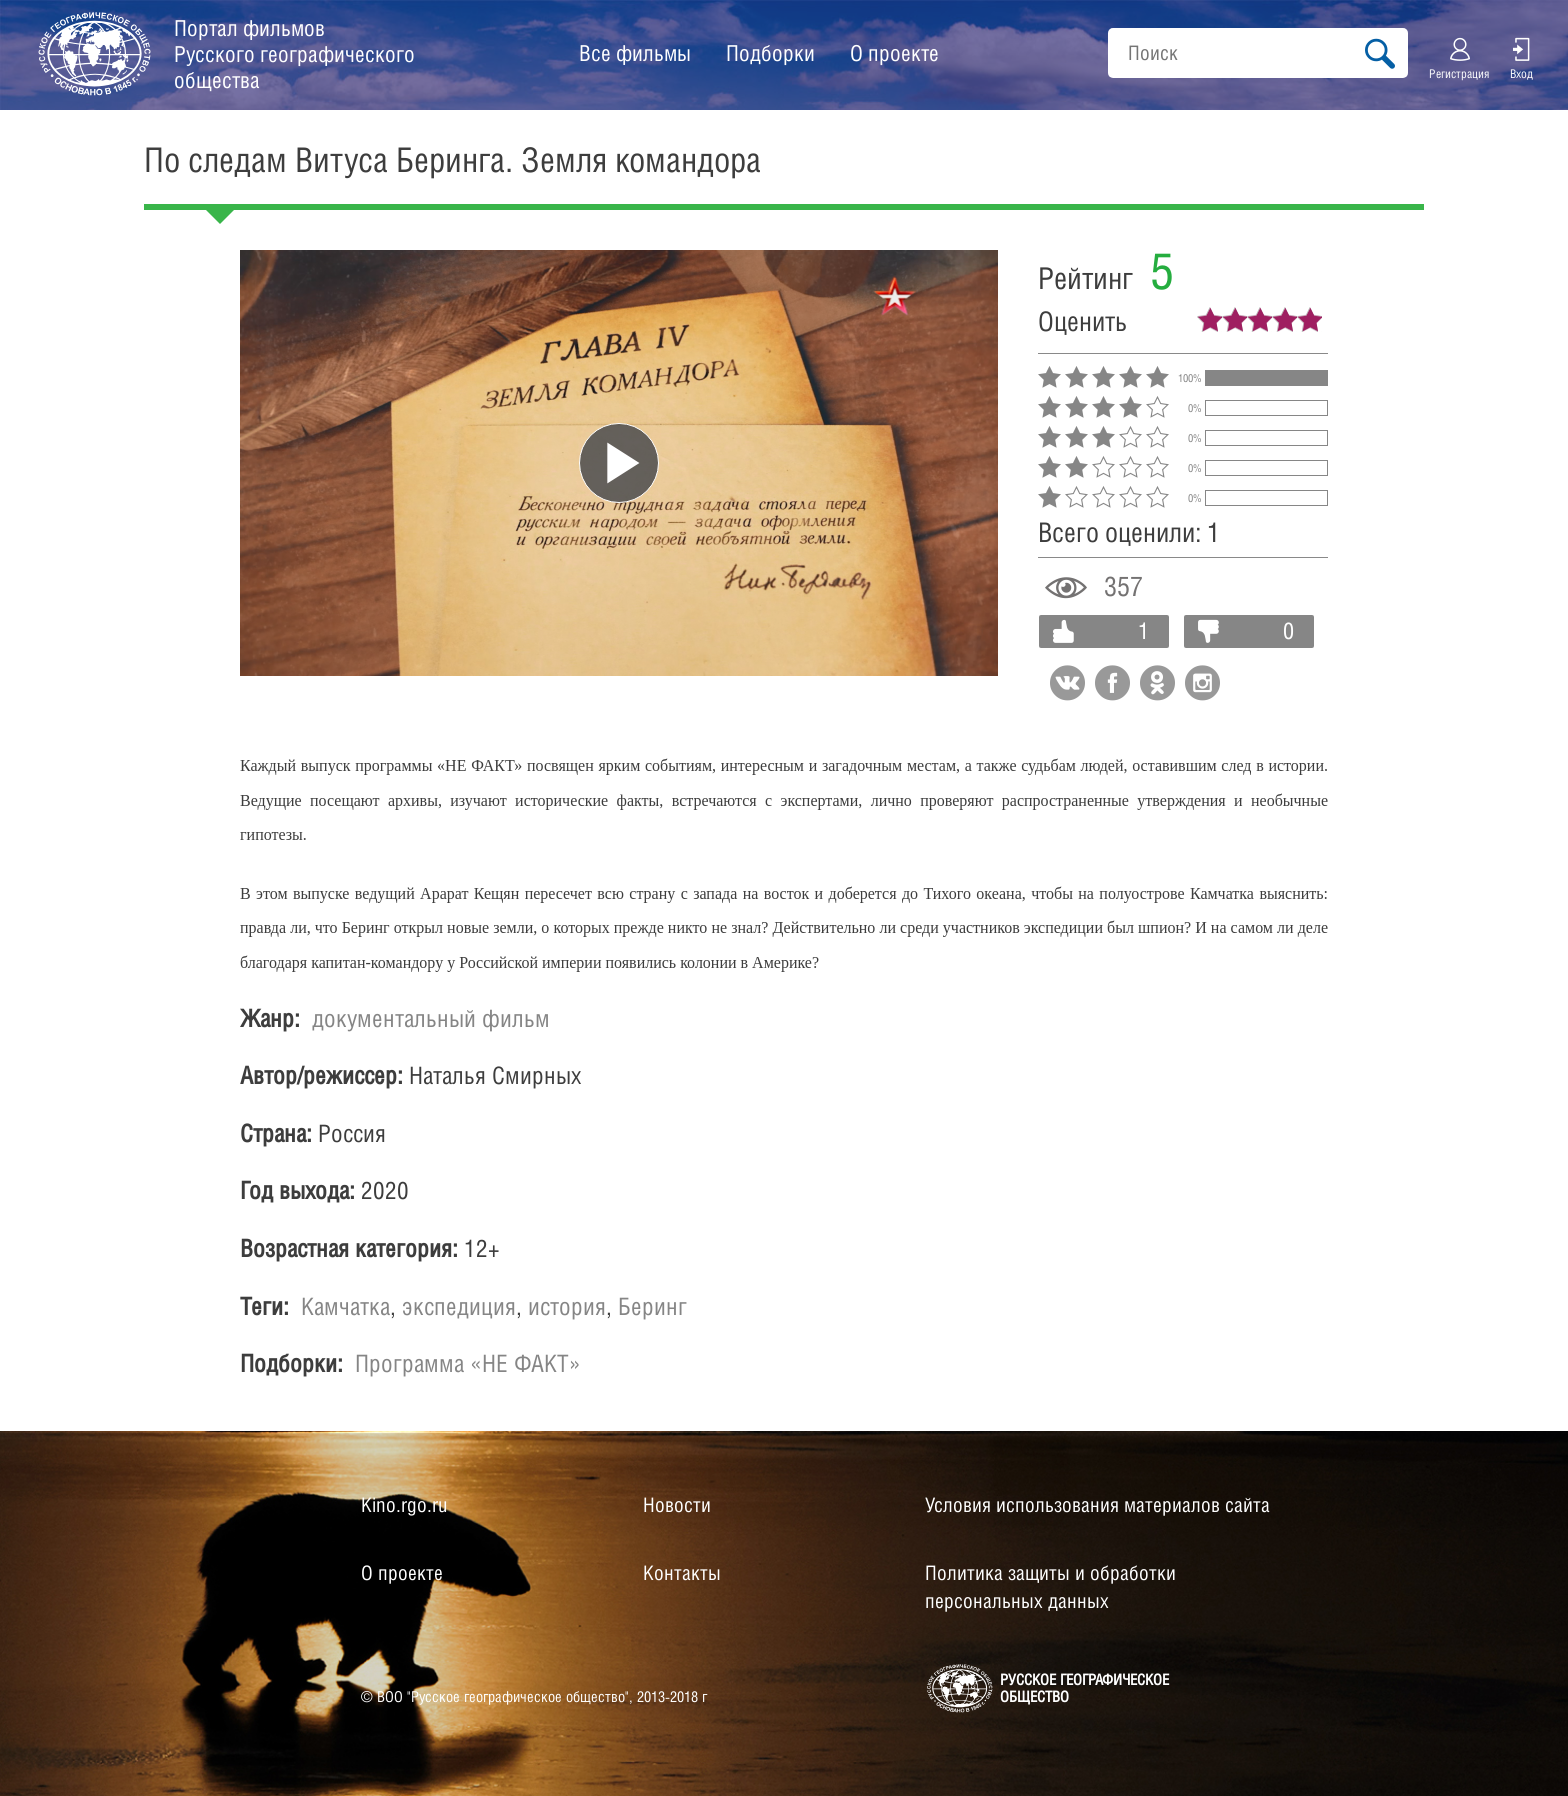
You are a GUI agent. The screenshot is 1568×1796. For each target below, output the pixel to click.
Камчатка (345, 1306)
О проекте (894, 53)
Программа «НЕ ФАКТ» (468, 1363)
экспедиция (459, 1306)
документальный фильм (431, 1018)
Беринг (652, 1306)
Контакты (682, 1573)
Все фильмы (635, 53)
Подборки (770, 53)
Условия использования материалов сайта (1097, 1505)
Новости (677, 1505)
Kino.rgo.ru (404, 1505)
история (567, 1306)
